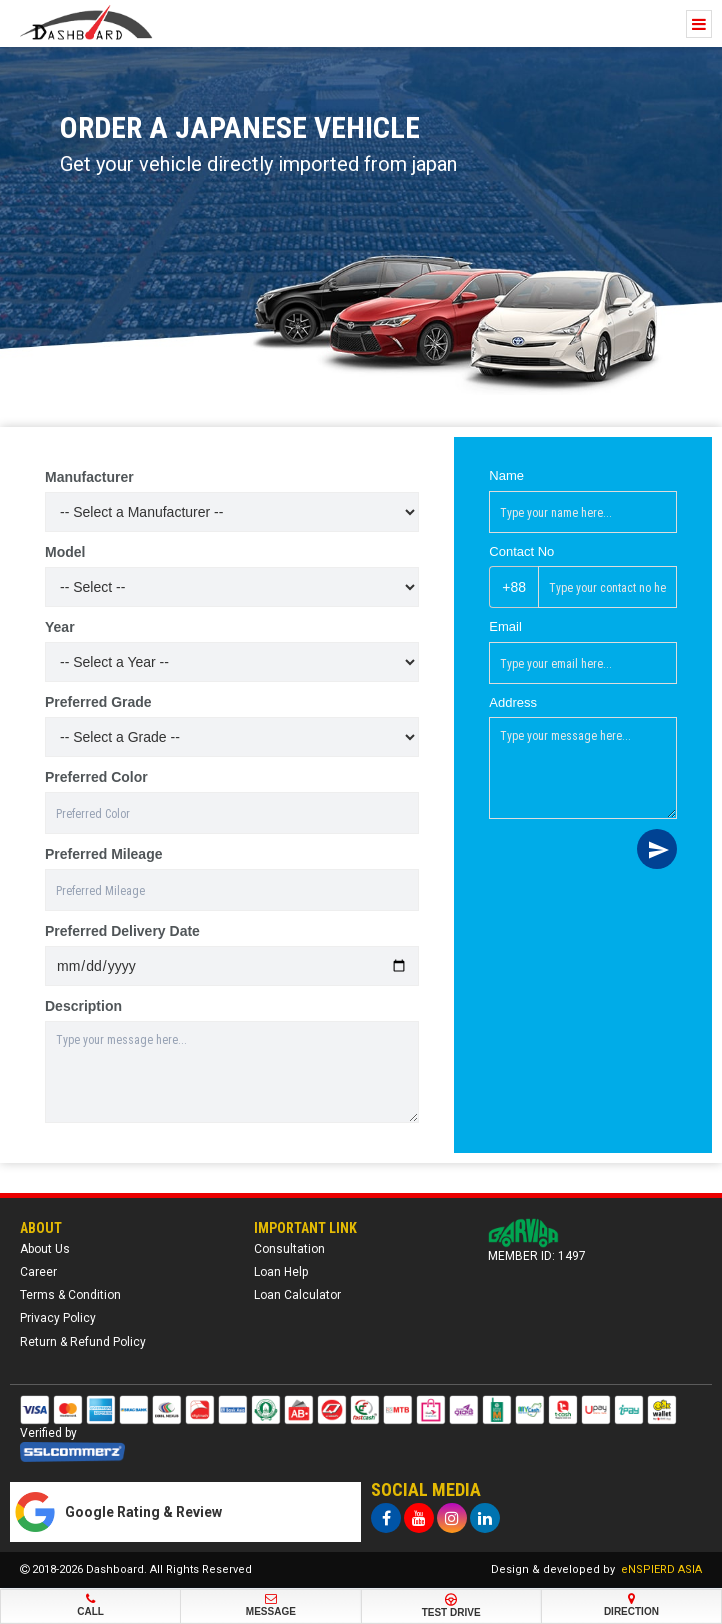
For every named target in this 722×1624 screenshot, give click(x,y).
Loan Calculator (297, 1295)
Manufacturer (89, 477)
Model (65, 552)
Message (270, 1605)
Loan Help (281, 1272)
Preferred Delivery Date (122, 931)
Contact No (521, 551)
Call (90, 1605)
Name (506, 475)
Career (38, 1272)
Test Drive (451, 1605)
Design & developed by (596, 1570)
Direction (631, 1605)
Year (60, 627)
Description (83, 1006)
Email (505, 626)
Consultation (289, 1249)
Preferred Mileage (104, 854)
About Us (45, 1249)
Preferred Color (96, 777)
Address (513, 702)
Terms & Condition (70, 1295)
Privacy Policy (58, 1318)
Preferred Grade (98, 702)
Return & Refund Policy (83, 1342)
